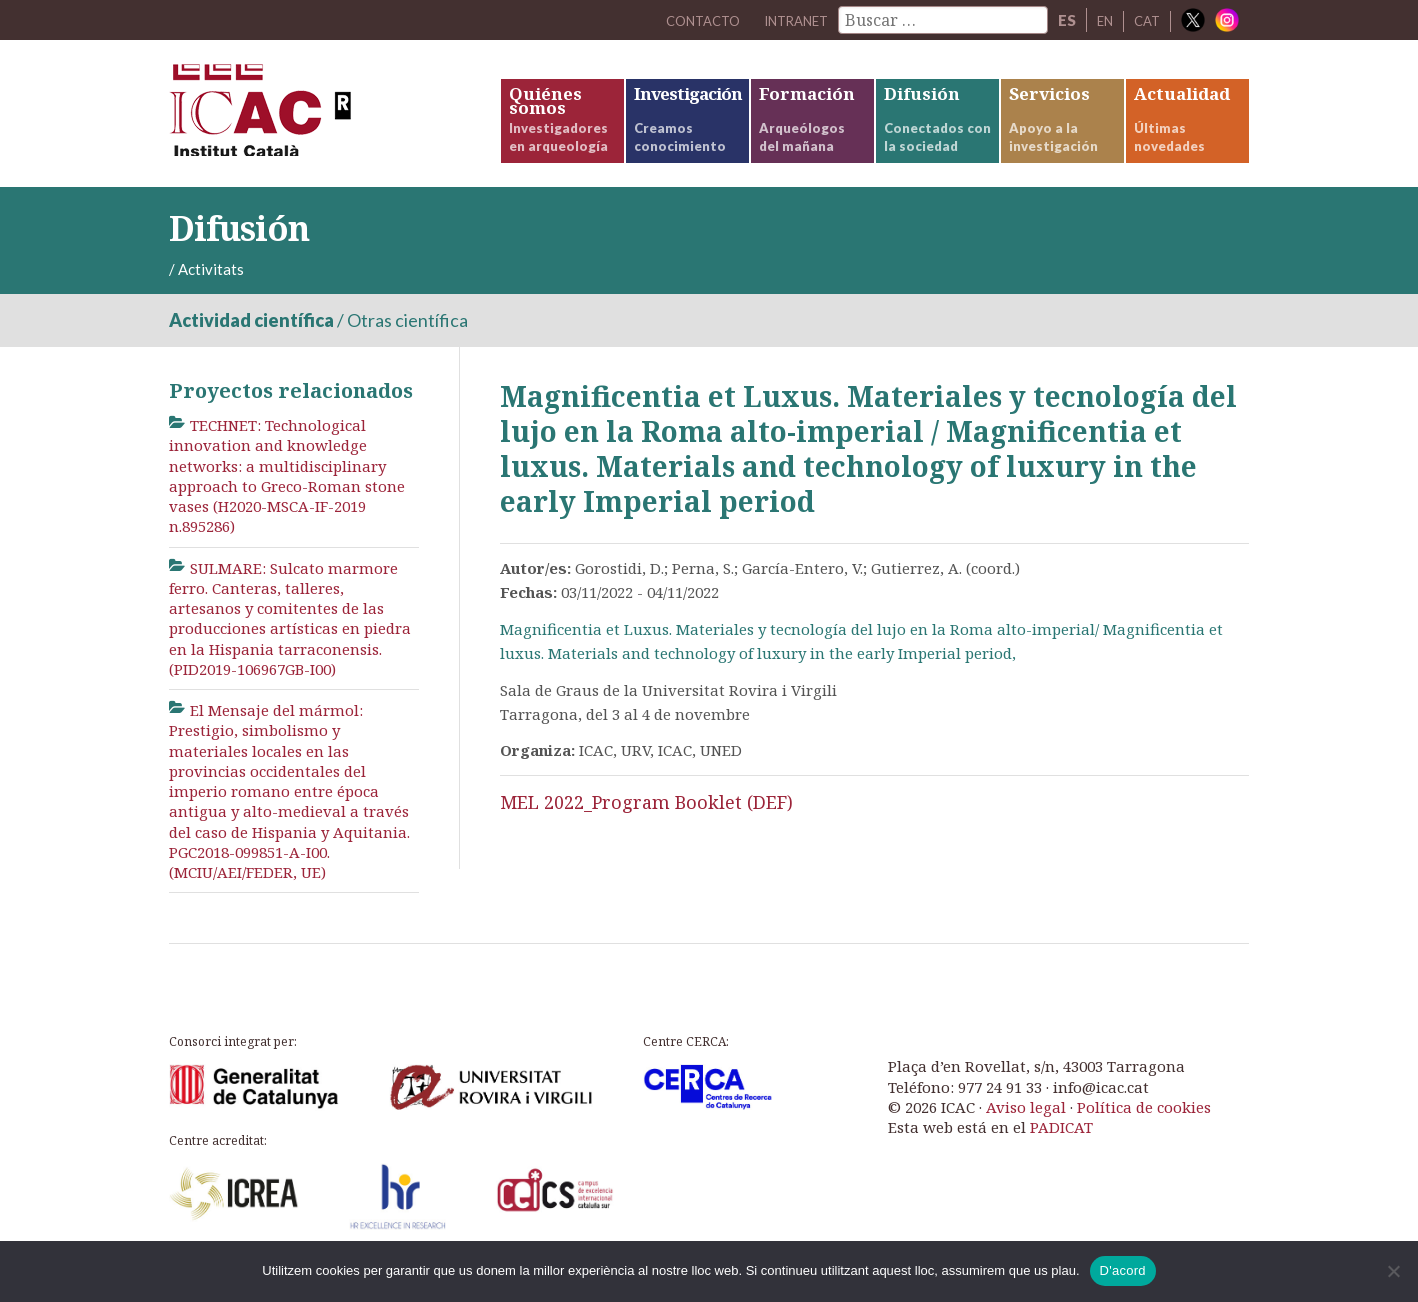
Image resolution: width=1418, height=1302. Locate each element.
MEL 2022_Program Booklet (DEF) (646, 827)
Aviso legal (1026, 1132)
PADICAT (1061, 1153)
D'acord (1123, 1270)
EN (1100, 20)
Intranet (783, 20)
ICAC (319, 126)
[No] (1393, 1271)
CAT (1145, 20)
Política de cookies (1144, 1132)
